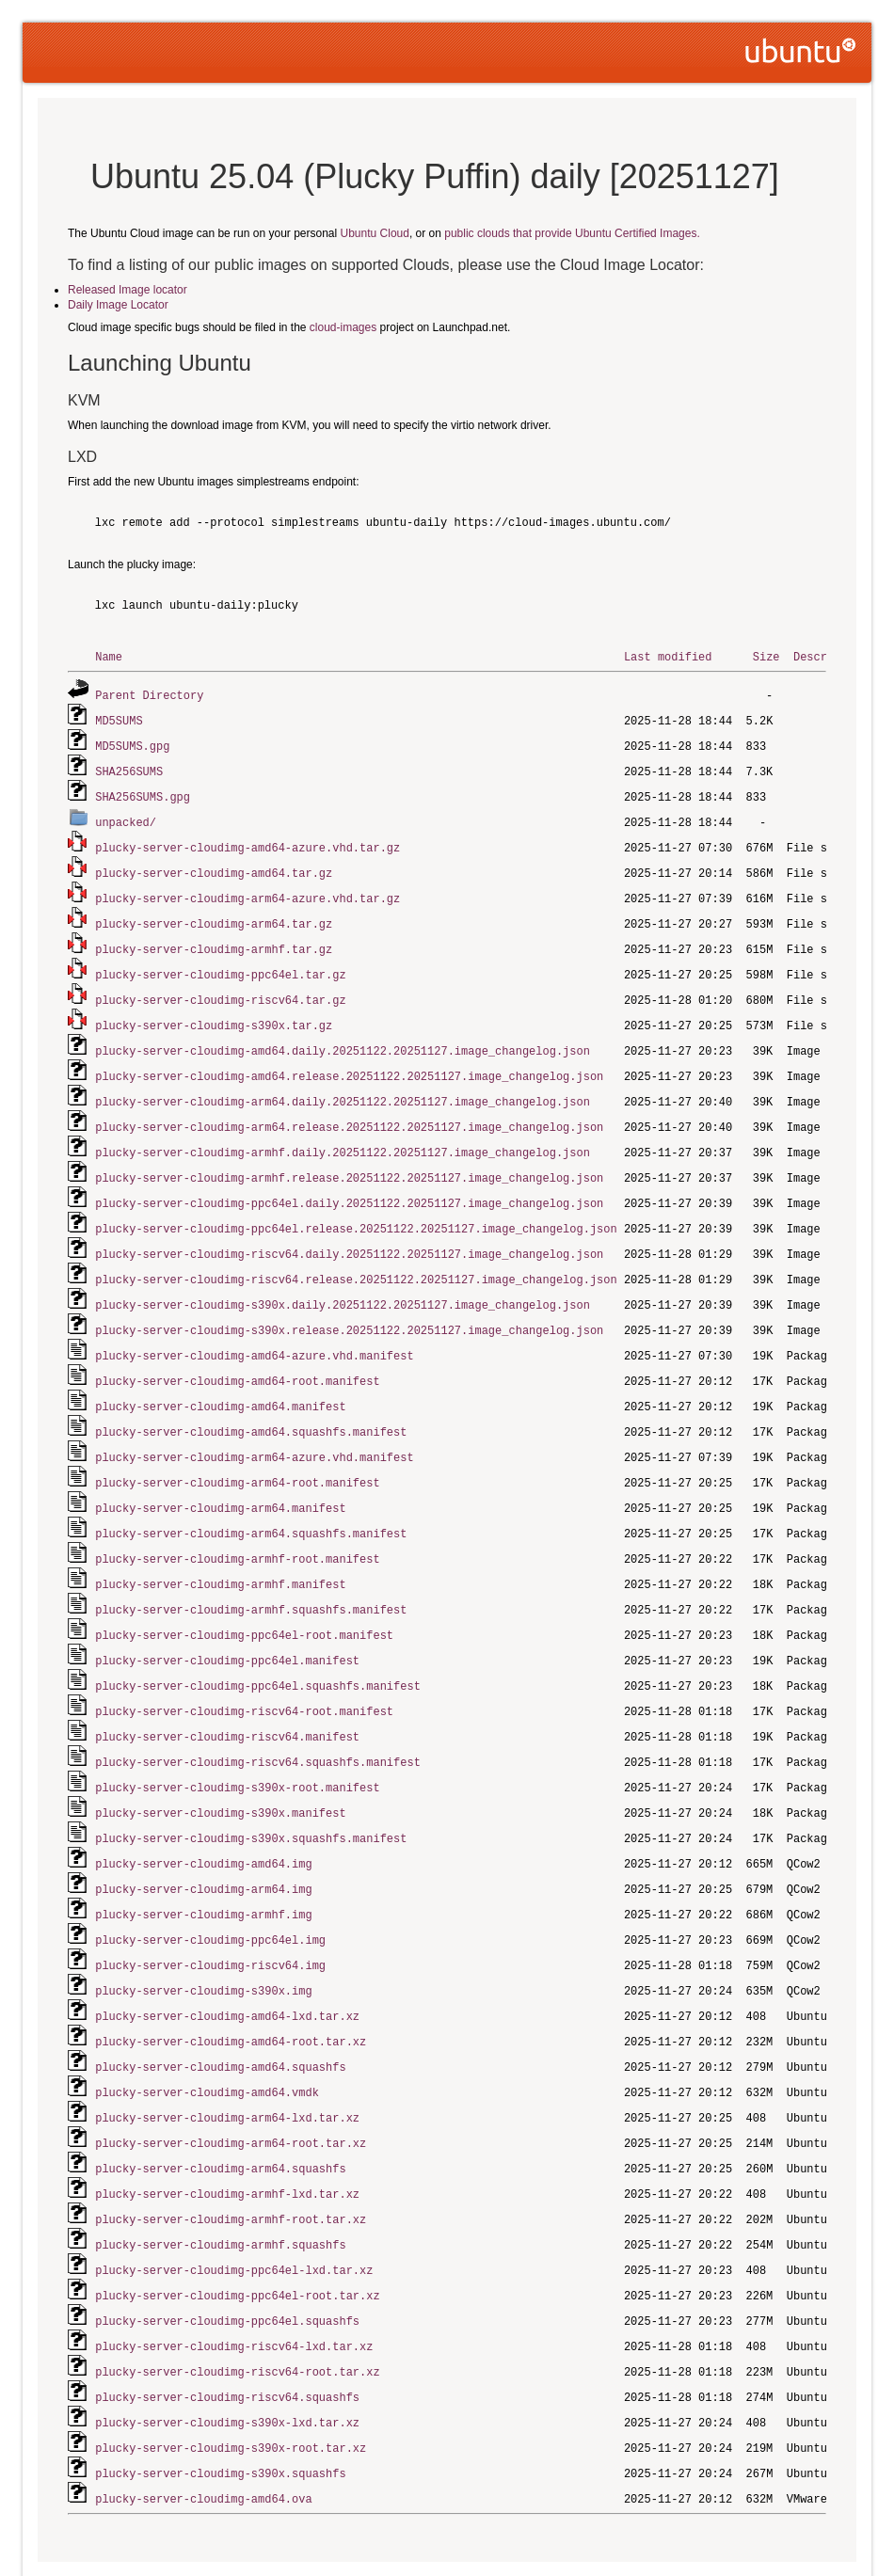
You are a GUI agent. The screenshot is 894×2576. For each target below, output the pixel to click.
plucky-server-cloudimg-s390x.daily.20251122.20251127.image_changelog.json (342, 1281)
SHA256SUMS (129, 767)
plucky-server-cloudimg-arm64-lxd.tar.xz (227, 2064)
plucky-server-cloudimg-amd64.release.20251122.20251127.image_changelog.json (349, 1061)
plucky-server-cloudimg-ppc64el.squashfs (227, 2259)
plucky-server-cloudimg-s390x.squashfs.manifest (251, 1795)
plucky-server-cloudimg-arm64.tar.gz (213, 914)
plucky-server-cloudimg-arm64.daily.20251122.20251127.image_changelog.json (342, 1085)
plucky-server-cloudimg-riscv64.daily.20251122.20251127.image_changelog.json (349, 1232)
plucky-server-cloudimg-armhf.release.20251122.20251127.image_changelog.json (349, 1159)
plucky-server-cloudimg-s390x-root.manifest (237, 1746)
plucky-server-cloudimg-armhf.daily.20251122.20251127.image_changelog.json (342, 1134)
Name (108, 656)
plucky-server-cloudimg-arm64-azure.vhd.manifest (254, 1428)
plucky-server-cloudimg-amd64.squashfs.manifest (251, 1403)
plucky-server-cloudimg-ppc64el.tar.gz (220, 963)
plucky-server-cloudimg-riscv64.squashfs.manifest (258, 1721)
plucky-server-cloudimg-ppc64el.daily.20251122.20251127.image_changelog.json (349, 1183)
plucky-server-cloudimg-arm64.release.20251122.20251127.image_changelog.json (349, 1110)
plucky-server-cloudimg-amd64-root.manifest (237, 1354)
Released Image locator (127, 289)
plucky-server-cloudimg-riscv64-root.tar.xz (237, 2308)
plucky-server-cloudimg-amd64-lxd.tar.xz (227, 1966)
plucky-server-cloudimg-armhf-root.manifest (237, 1526)
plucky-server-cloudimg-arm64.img (203, 1844)
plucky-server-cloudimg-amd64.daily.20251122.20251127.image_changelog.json (342, 1036)
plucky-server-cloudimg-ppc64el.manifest (227, 1623)
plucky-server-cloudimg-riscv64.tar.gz (220, 987)
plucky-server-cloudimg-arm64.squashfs (220, 2113)
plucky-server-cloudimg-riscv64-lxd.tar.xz (234, 2284)
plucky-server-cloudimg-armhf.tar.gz (213, 938)
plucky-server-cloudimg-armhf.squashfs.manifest (251, 1574)
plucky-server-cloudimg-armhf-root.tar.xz (230, 2162)
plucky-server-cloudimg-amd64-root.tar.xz (230, 1990)
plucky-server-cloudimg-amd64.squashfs (220, 2015)
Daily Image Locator (118, 304)
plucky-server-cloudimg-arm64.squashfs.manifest (251, 1501)
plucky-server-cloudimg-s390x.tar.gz (213, 1012)
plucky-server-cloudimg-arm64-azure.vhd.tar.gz (247, 890)
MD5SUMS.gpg (132, 743)
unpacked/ (125, 816)
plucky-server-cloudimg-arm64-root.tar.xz (230, 2088)
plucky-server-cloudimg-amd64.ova (203, 2431)
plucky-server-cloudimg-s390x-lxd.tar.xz (227, 2357)
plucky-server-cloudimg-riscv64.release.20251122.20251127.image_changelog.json (355, 1256)
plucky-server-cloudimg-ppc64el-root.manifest (244, 1599)
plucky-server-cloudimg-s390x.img (203, 1941)
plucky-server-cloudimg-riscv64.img (210, 1917)
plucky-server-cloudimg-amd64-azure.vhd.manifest (254, 1330)
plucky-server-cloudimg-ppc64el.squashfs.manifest (258, 1648)
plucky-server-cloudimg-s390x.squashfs (220, 2406)
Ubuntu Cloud (375, 233)
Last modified (668, 656)
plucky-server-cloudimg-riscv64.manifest (227, 1697)
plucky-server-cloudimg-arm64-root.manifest (237, 1452)
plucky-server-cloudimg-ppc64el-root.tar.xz (237, 2235)
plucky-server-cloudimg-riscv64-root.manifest (244, 1672)
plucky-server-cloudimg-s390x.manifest (220, 1770)
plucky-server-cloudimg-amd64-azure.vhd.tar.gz (247, 841)
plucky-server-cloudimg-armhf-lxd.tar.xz (227, 2137)
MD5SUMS (118, 718)
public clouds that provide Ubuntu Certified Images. (571, 233)
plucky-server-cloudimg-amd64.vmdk (207, 2039)
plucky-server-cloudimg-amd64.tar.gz (213, 865)
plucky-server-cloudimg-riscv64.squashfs (227, 2333)
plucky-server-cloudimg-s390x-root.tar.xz (230, 2382)
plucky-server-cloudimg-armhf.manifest (220, 1550)
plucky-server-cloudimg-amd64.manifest (220, 1379)
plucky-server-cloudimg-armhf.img (203, 1868)
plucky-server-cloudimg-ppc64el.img (210, 1892)
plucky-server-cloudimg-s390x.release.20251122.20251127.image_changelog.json (349, 1305)
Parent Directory (149, 694)
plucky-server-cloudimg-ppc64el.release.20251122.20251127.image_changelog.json (355, 1208)
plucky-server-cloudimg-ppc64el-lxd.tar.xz (234, 2210)
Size (766, 656)
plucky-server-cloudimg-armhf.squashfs (220, 2186)
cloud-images (343, 327)
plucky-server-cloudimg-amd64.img (203, 1819)
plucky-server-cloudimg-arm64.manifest (220, 1477)
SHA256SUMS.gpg (142, 792)
